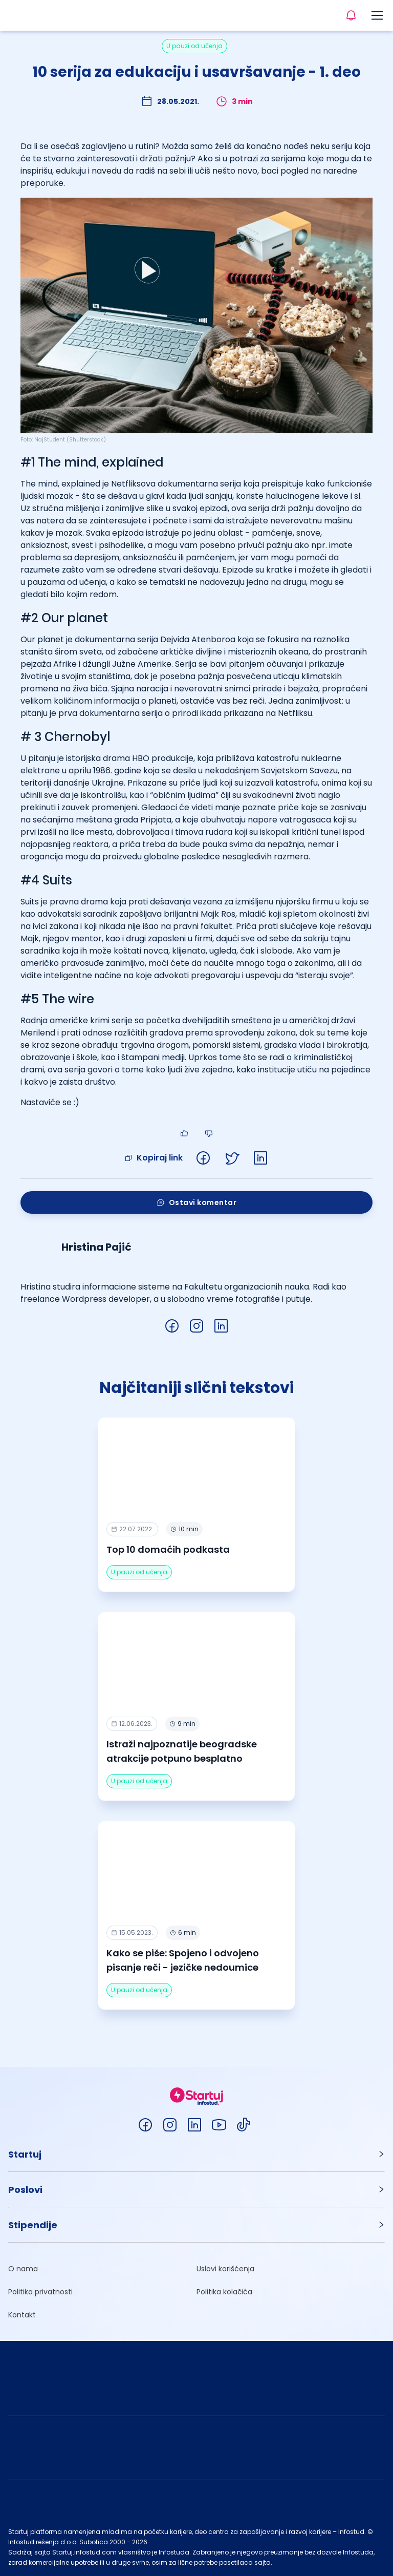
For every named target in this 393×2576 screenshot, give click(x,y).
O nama (23, 2269)
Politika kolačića (224, 2292)
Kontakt (22, 2315)
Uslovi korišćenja (225, 2269)
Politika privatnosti (40, 2292)
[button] (196, 2154)
